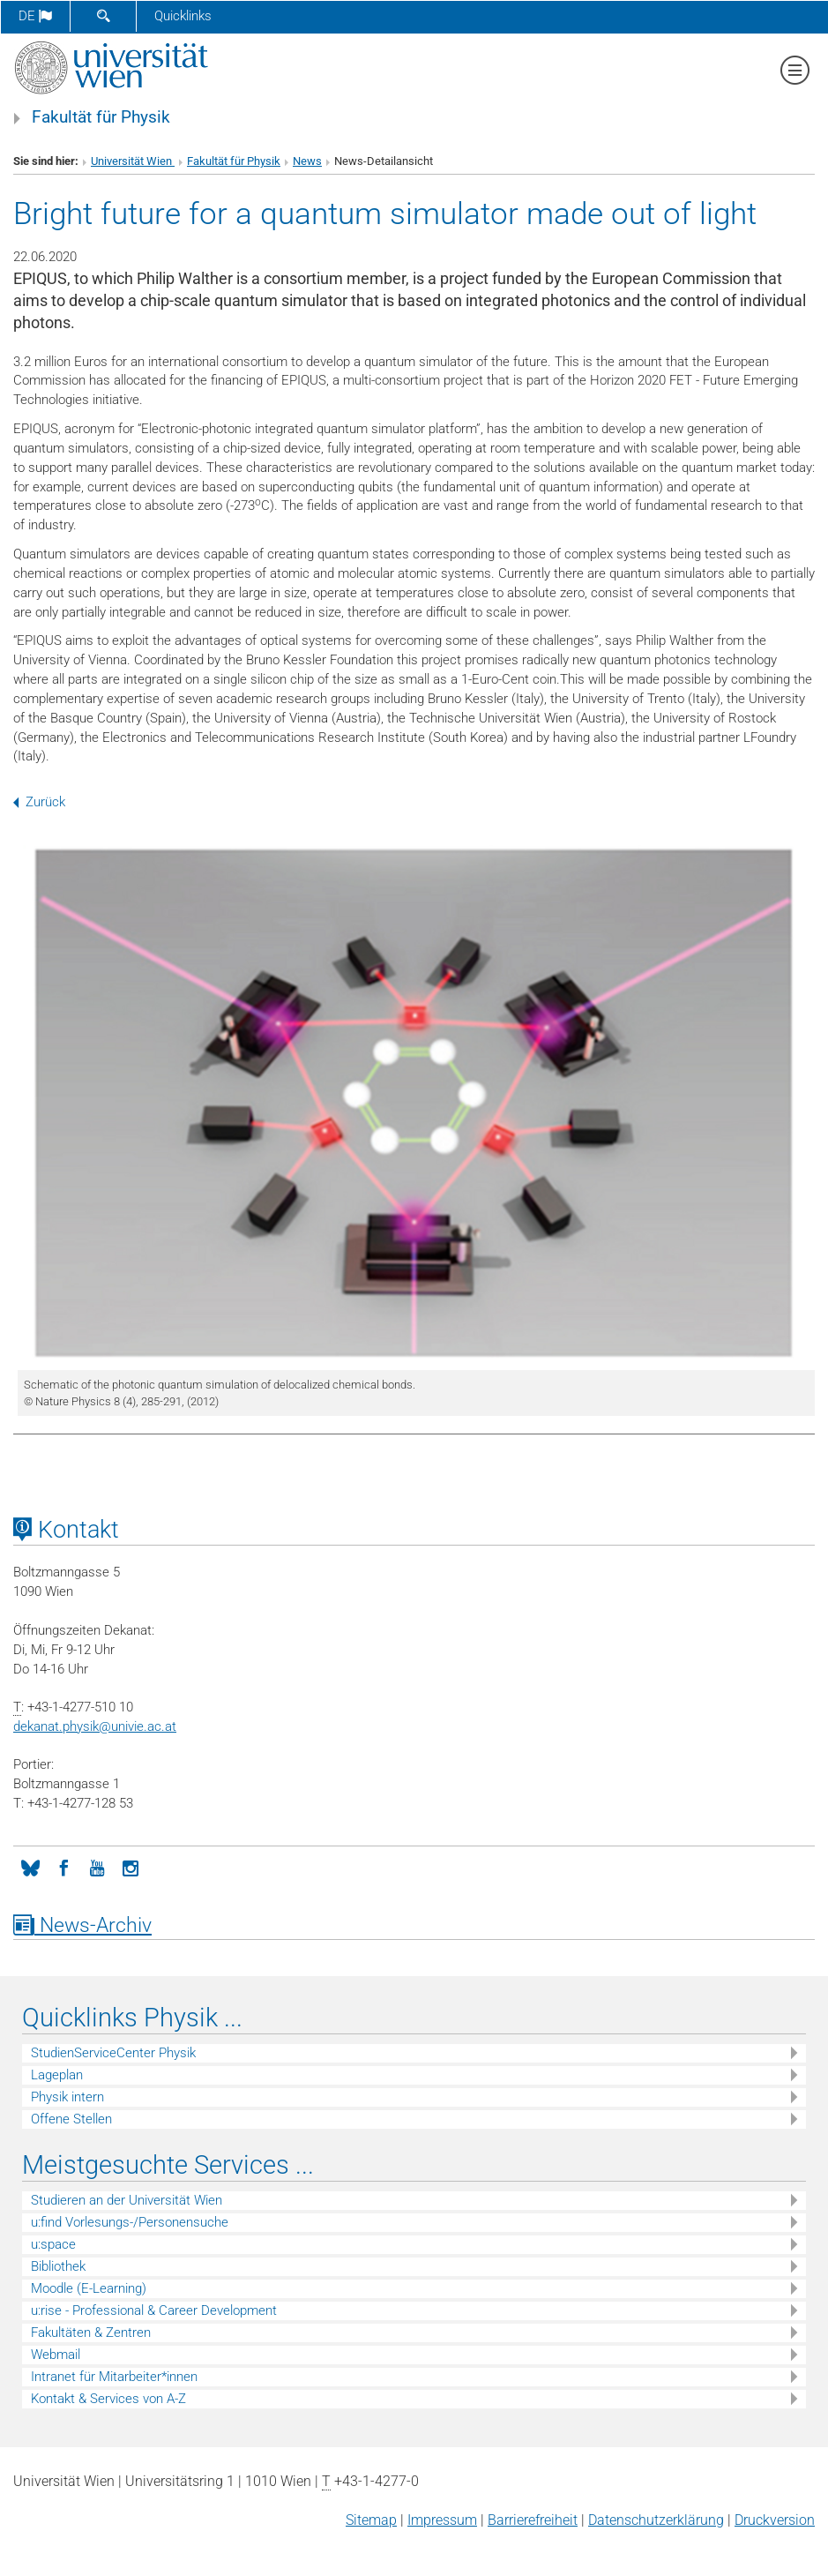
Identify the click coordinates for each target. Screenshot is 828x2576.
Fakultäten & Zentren (91, 2332)
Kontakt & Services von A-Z (108, 2399)
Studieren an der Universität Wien (126, 2200)
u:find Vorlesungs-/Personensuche (129, 2222)
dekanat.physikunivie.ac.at (94, 1726)
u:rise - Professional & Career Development (154, 2310)
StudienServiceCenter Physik (113, 2053)
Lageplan (57, 2075)
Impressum (442, 2520)
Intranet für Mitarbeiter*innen (114, 2377)
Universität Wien (133, 161)
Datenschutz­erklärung (656, 2520)
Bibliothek (58, 2266)
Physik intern (67, 2097)
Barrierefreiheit (533, 2520)
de (35, 16)
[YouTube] (97, 1866)
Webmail (55, 2355)
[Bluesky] (30, 1866)
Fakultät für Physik (101, 117)
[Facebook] (63, 1866)
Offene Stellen (71, 2119)
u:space (53, 2244)
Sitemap (371, 2520)
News (307, 161)
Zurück (39, 802)
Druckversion (775, 2520)
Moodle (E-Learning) (88, 2288)
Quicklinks (183, 16)
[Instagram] (130, 1866)
